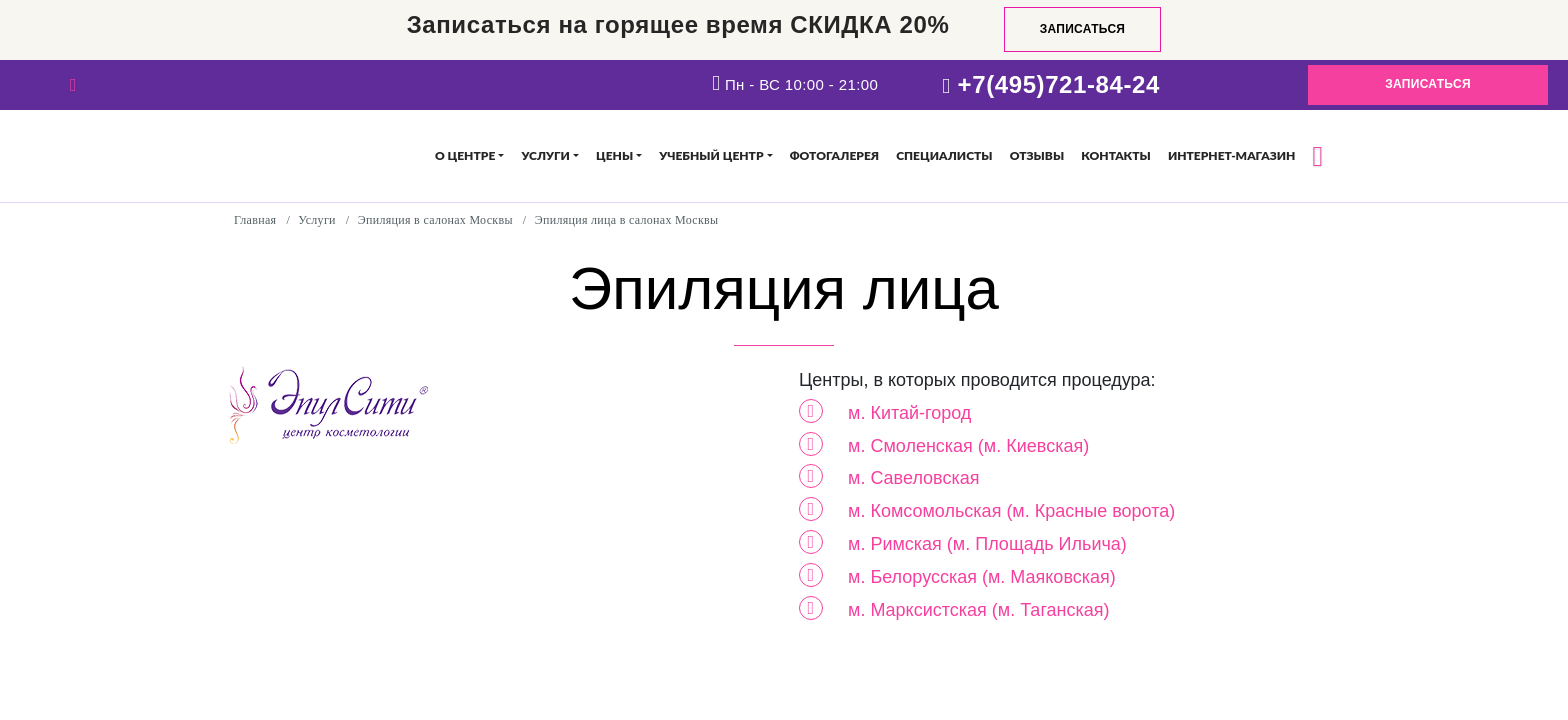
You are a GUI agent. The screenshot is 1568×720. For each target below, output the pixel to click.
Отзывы (1037, 155)
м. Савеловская (913, 478)
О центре (465, 155)
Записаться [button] (1428, 84)
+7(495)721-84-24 (1059, 84)
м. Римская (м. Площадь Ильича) (987, 544)
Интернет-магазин (1231, 155)
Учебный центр (711, 155)
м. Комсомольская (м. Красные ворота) (1011, 511)
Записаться (1083, 29)
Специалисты (944, 155)
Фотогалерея (834, 155)
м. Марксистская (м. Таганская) (979, 610)
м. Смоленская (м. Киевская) (968, 446)
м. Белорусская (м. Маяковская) (982, 577)
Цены (614, 155)
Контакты (1116, 155)
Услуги (545, 155)
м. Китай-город (909, 413)
